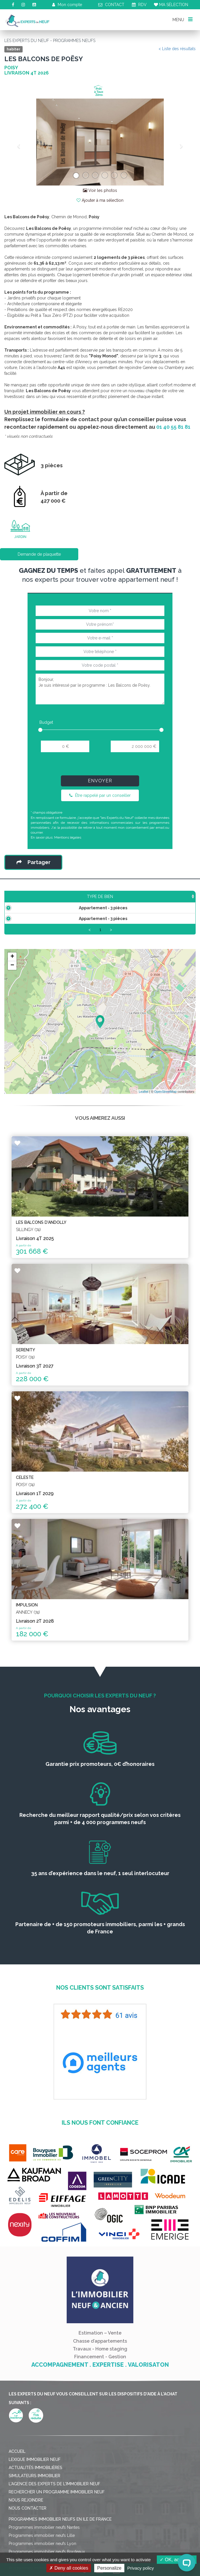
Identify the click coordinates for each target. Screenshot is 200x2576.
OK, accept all (177, 2559)
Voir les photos (100, 190)
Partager (33, 862)
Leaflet (143, 1109)
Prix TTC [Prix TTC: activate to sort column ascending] (97, 899)
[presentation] (100, 766)
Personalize (109, 2568)
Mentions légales (67, 837)
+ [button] (12, 974)
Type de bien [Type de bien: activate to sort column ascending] (30, 902)
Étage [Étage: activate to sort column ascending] (122, 902)
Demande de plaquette (39, 554)
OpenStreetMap (165, 1109)
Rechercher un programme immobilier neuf (57, 2509)
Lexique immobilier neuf (35, 2477)
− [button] (12, 983)
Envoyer (100, 780)
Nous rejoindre (26, 2517)
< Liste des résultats (177, 48)
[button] (18, 142)
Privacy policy (140, 2568)
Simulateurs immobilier (34, 2493)
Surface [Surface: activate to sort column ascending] (70, 902)
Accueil (17, 2468)
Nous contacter (27, 2525)
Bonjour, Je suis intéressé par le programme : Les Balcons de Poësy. (100, 689)
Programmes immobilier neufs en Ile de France (60, 2536)
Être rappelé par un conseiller (100, 795)
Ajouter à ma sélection (100, 200)
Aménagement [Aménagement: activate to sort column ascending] (154, 902)
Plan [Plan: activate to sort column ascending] (185, 902)
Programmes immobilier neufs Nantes (44, 2544)
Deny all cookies (68, 2568)
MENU (182, 19)
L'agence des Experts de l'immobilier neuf (54, 2501)
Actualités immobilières (35, 2485)
